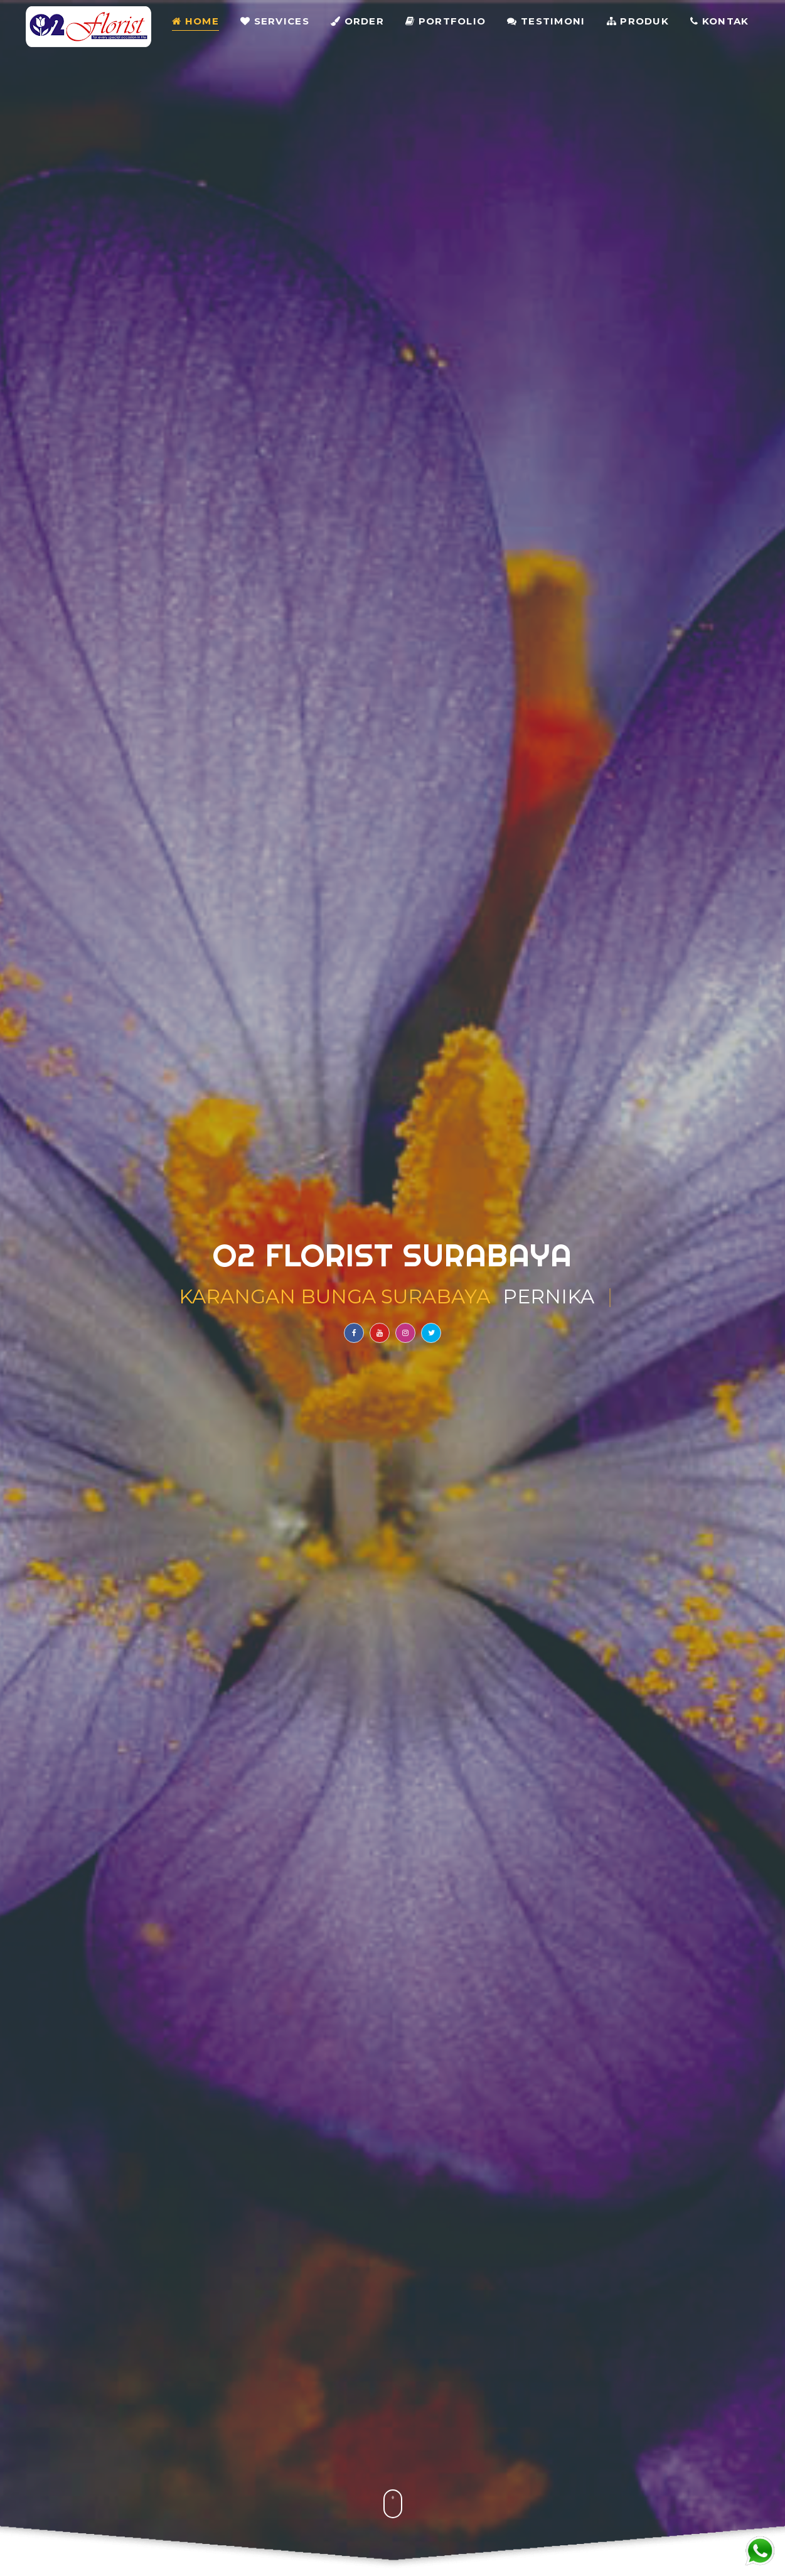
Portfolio (445, 21)
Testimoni (546, 21)
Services (274, 21)
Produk (638, 21)
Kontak (719, 21)
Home (195, 21)
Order (357, 21)
